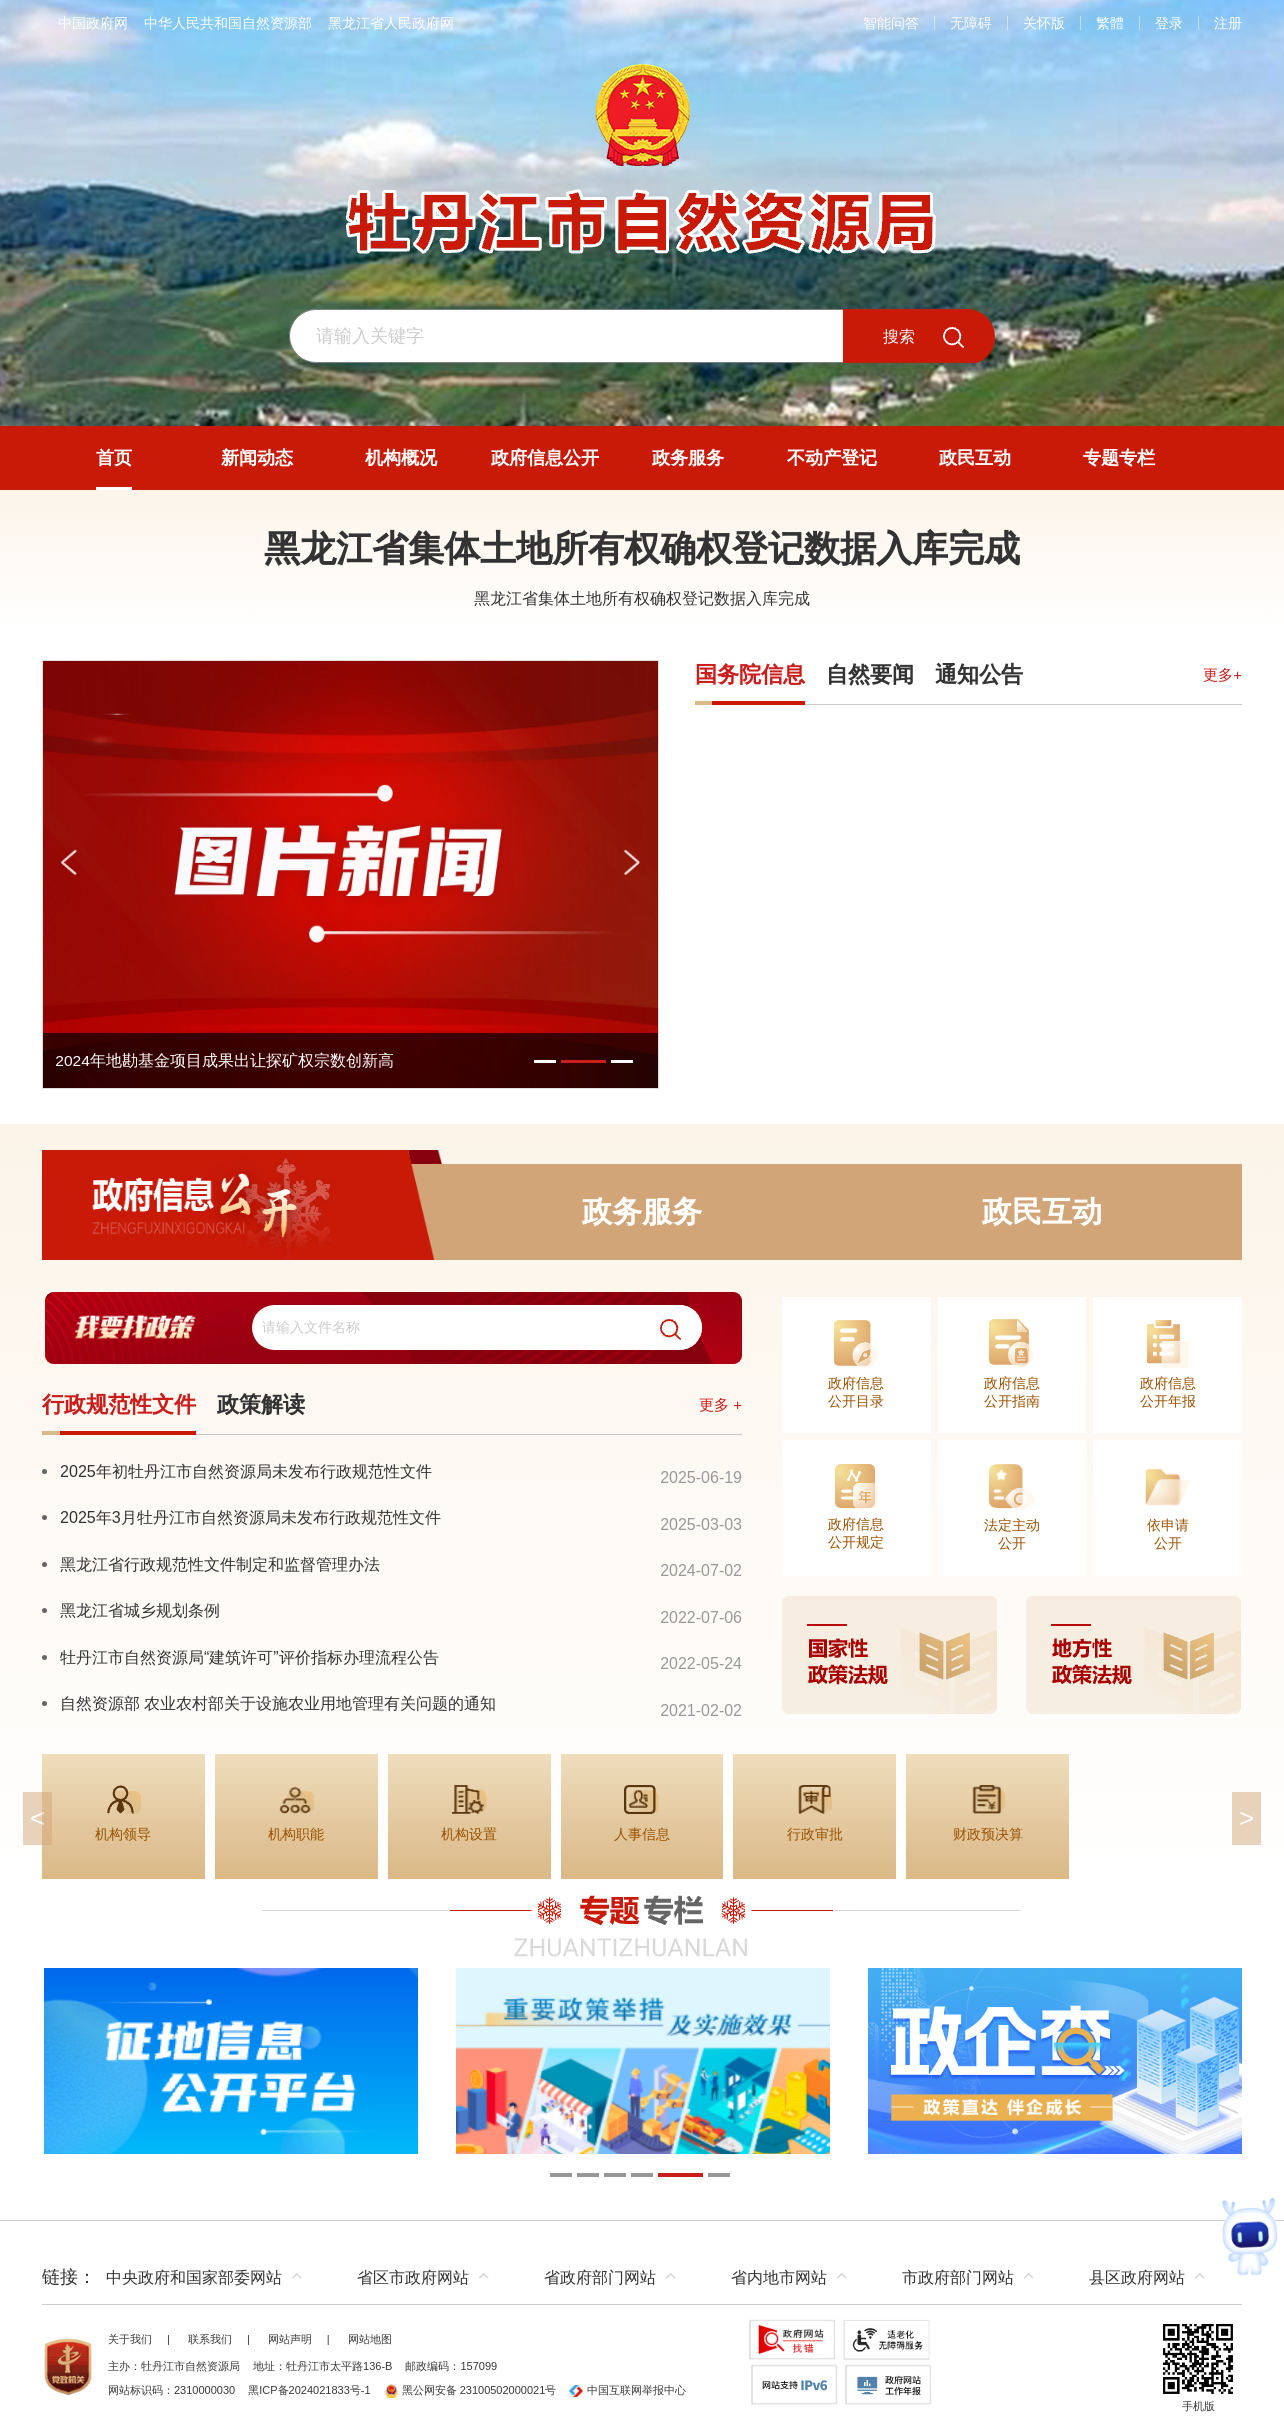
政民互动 (1042, 1211)
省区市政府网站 (413, 2277)
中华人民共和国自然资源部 (228, 23)
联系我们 (210, 2339)
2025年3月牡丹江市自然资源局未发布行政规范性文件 (250, 1517)
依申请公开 (1168, 1534)
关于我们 (130, 2339)
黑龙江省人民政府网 (391, 23)
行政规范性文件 (119, 1404)
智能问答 (891, 23)
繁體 (1110, 23)
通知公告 (979, 674)
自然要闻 (870, 674)
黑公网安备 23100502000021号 (470, 2390)
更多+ (1222, 674)
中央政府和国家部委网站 (194, 2277)
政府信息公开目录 (856, 1392)
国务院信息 (750, 674)
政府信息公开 (242, 1211)
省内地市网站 (779, 2277)
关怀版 (1044, 23)
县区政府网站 (1137, 2277)
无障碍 (971, 23)
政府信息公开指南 (1012, 1392)
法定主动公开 (1012, 1534)
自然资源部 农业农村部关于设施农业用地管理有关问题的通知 (278, 1703)
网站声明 (290, 2339)
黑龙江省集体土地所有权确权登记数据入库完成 (642, 548)
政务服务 (642, 1211)
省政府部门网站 (600, 2277)
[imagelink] (1012, 1655)
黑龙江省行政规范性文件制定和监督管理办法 (220, 1564)
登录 (1169, 23)
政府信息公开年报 (1168, 1392)
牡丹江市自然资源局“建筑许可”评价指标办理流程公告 (249, 1657)
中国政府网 (93, 23)
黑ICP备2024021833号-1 (309, 2390)
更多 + (720, 1404)
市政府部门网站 (958, 2277)
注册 (1228, 23)
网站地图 (370, 2339)
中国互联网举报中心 (627, 2390)
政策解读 (261, 1404)
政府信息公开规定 (856, 1533)
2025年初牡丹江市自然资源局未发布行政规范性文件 (246, 1471)
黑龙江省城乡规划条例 (140, 1610)
